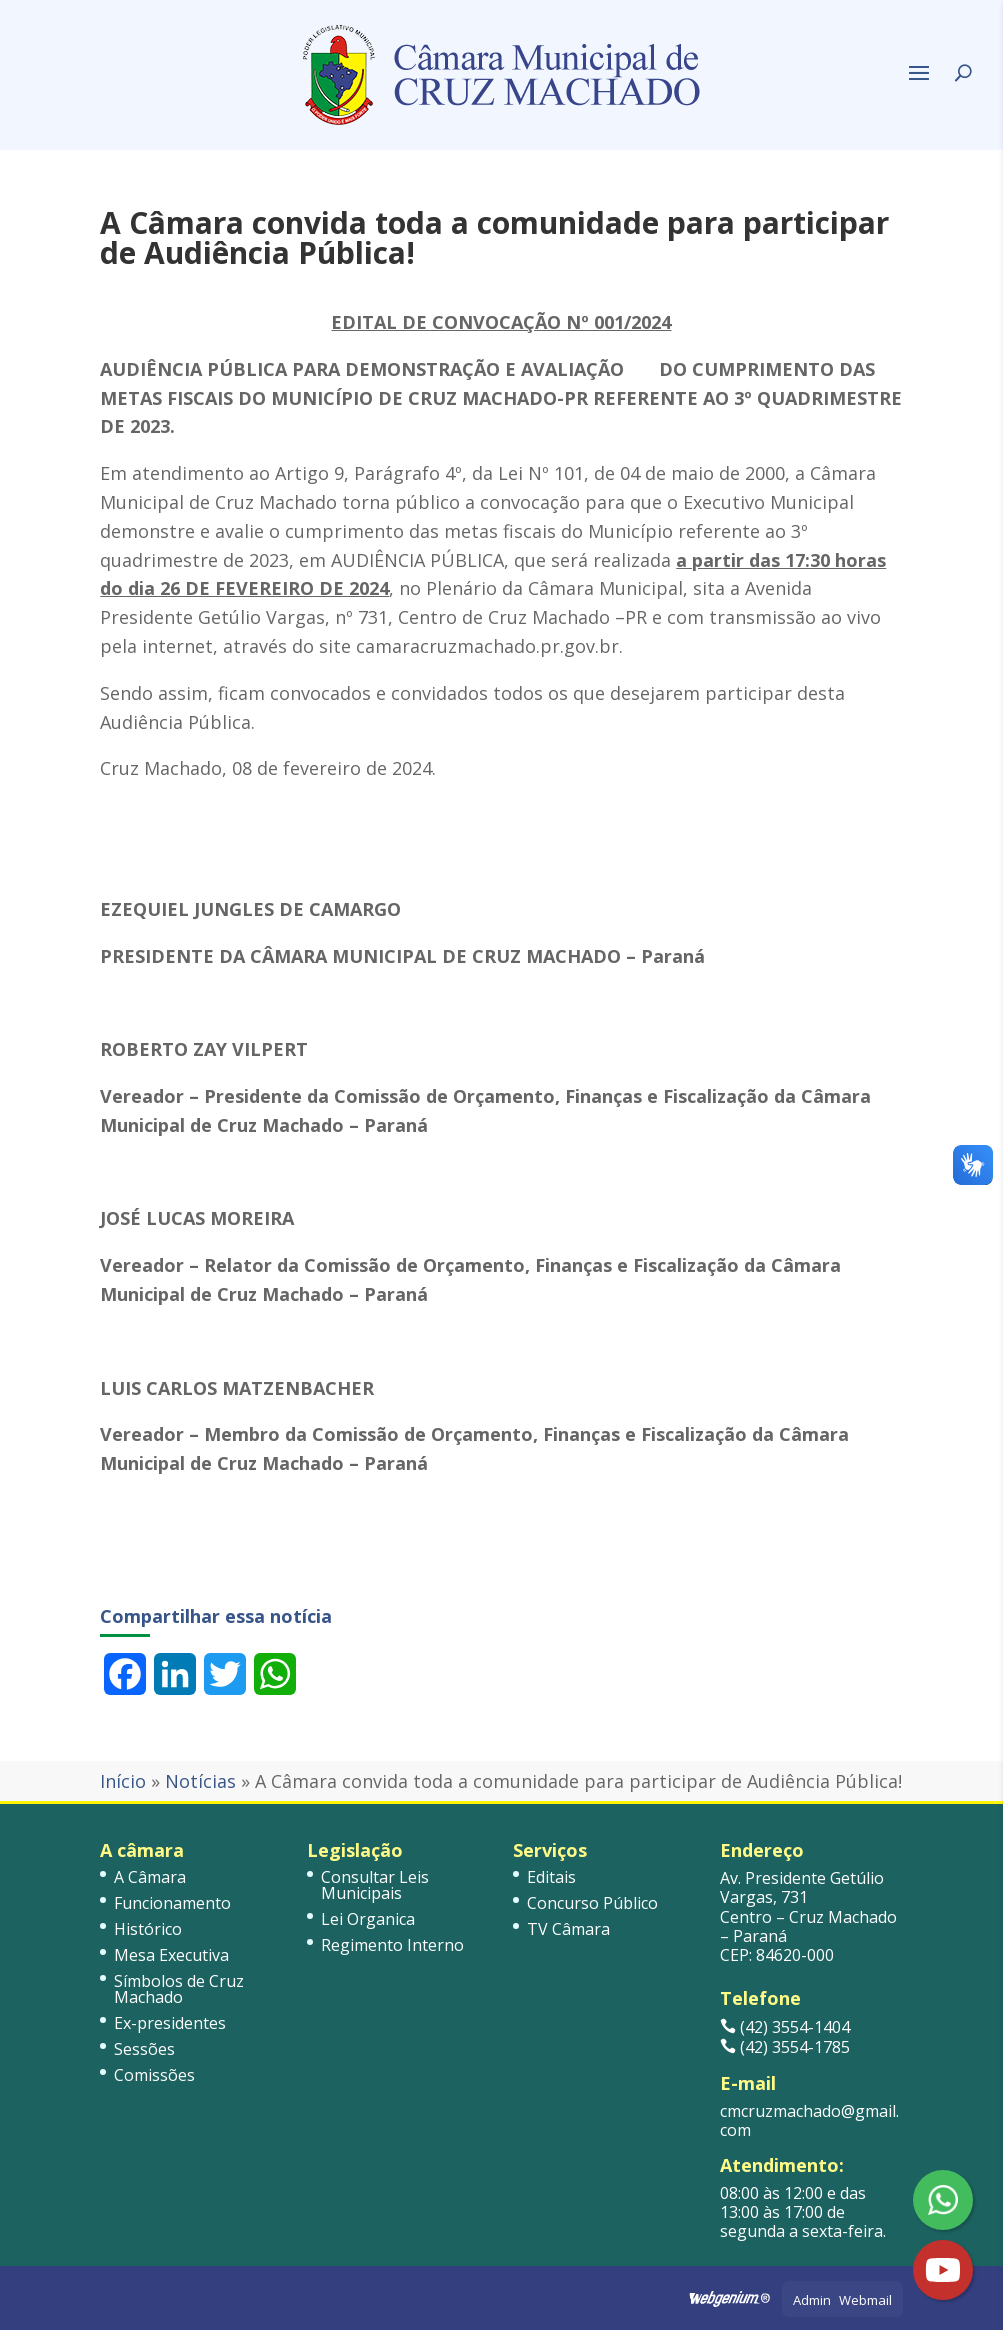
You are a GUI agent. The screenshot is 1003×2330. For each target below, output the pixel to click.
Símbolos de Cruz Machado (179, 1989)
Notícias (200, 1781)
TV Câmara (568, 1929)
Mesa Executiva (171, 1955)
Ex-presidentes (170, 2023)
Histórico (148, 1929)
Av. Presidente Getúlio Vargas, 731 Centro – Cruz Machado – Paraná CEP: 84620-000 (808, 1916)
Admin (812, 2300)
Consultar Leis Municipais (375, 1885)
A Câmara (150, 1877)
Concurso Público (592, 1903)
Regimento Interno (392, 1945)
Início (123, 1781)
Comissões (154, 2075)
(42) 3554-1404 (785, 2027)
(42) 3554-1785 (785, 2047)
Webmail (865, 2300)
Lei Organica (368, 1919)
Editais (551, 1877)
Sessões (144, 2049)
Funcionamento (172, 1903)
